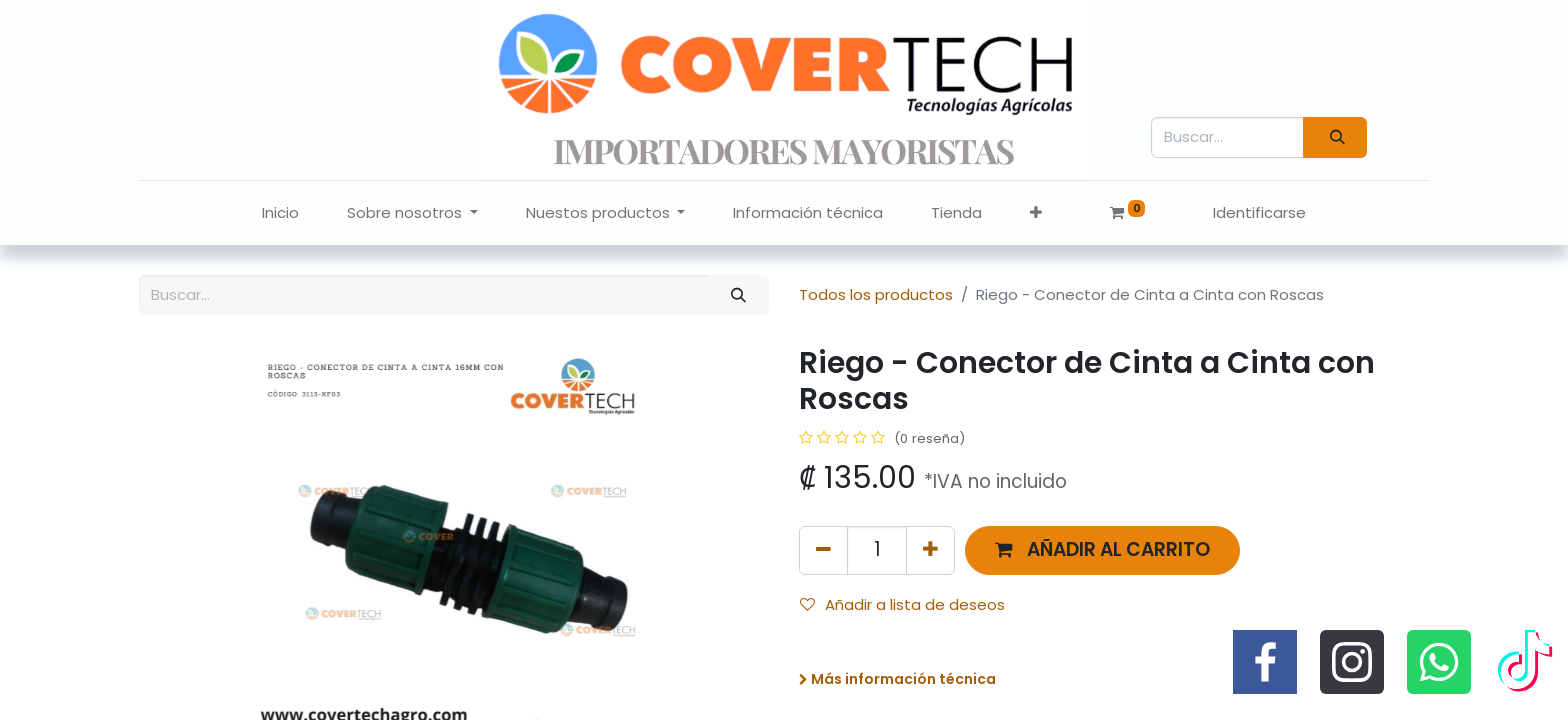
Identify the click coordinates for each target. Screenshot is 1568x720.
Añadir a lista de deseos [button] (902, 604)
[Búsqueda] (1335, 137)
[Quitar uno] (823, 550)
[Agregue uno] (930, 550)
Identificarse (1259, 212)
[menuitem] (280, 213)
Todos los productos (876, 294)
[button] (1036, 213)
